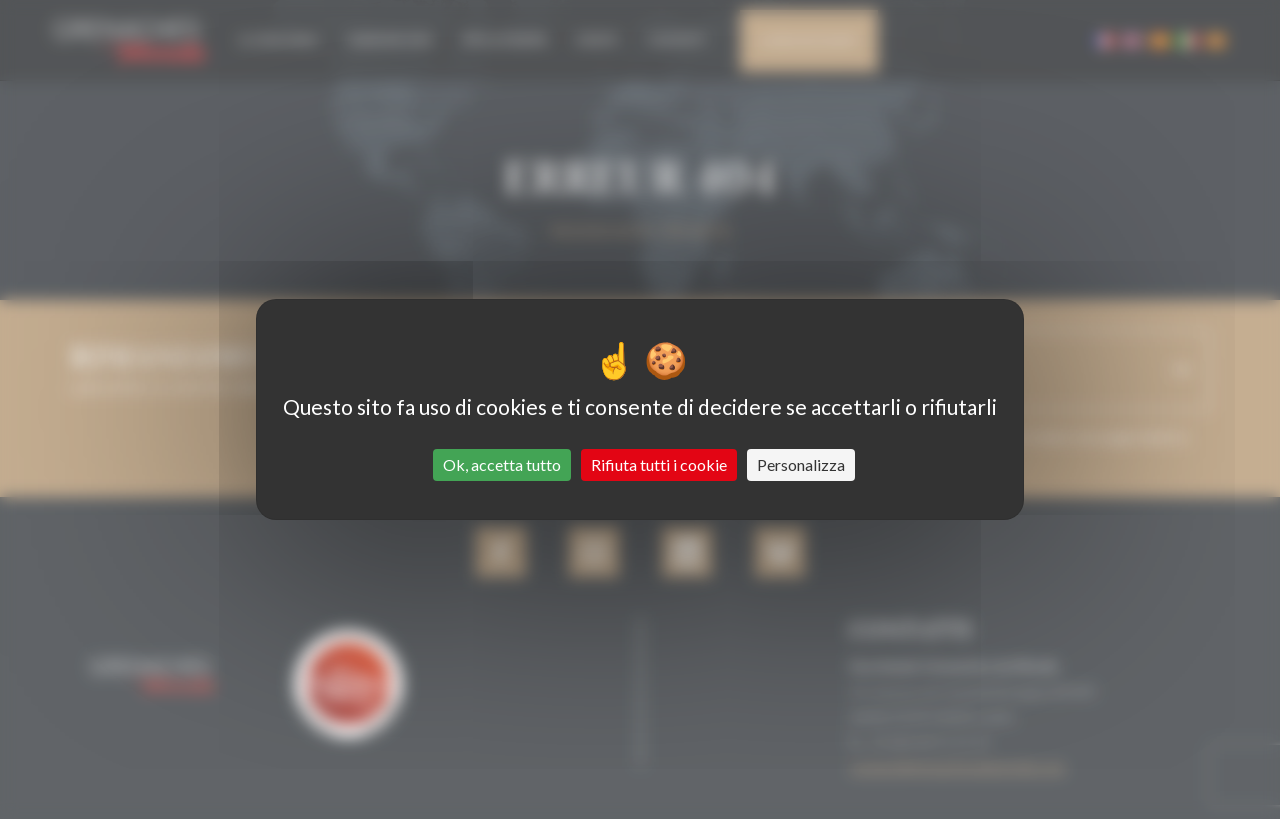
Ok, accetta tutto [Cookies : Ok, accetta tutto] (502, 464)
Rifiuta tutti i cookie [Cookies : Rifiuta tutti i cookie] (659, 464)
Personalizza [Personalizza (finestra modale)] (801, 464)
